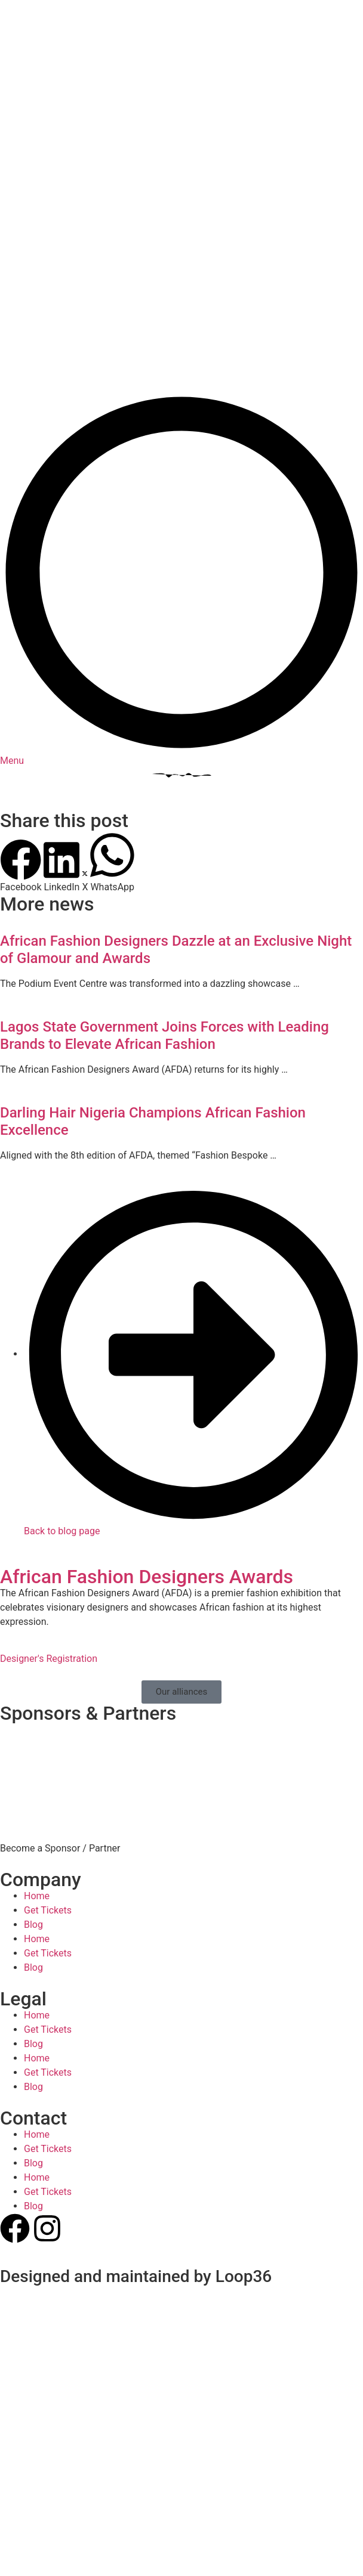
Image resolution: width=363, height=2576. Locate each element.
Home (37, 1742)
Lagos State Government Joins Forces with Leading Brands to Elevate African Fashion (164, 882)
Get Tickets (48, 1757)
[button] (20, 713)
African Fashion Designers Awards (146, 1423)
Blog (33, 1771)
